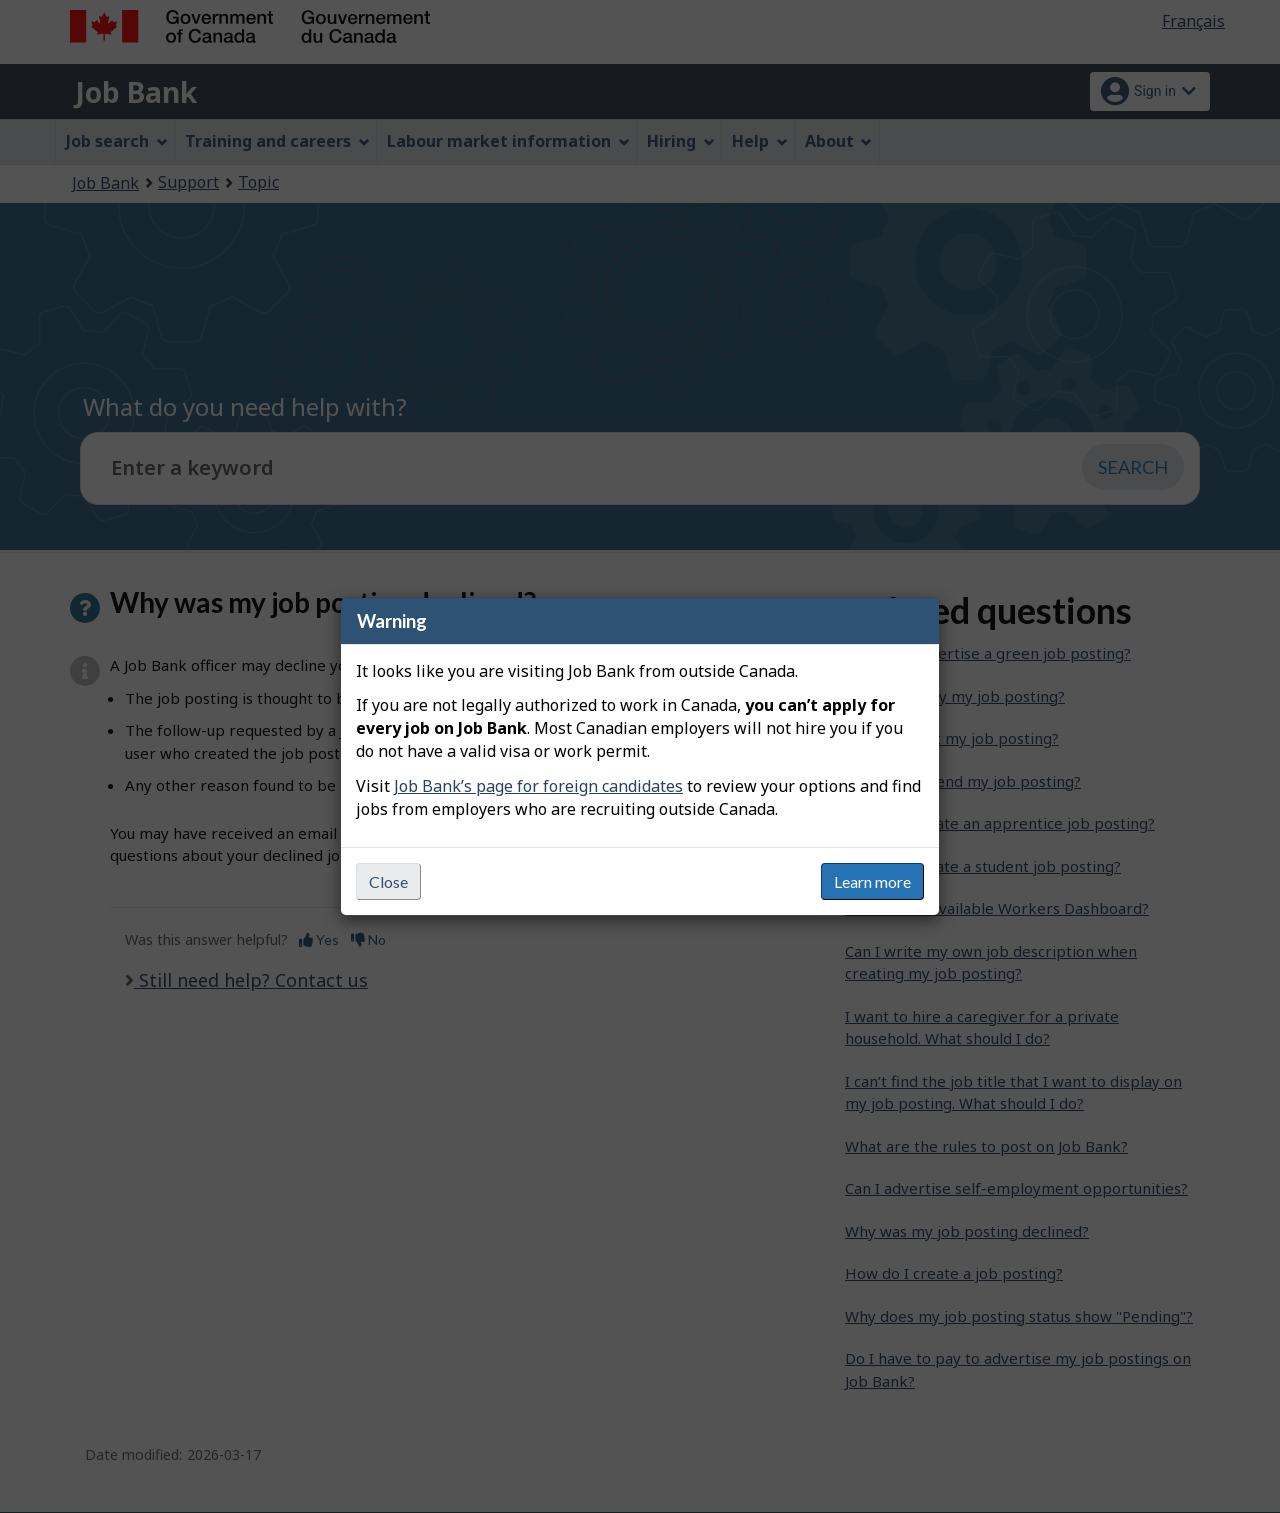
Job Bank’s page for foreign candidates (538, 786)
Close (388, 881)
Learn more (872, 881)
